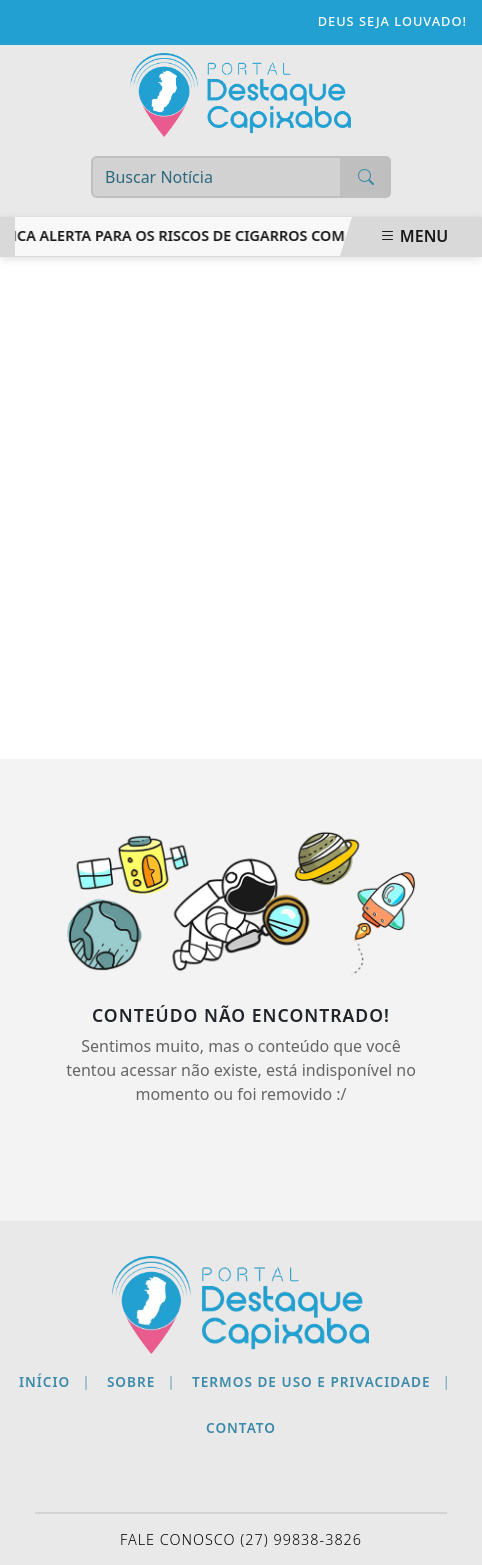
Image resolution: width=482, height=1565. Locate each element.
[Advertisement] (241, 508)
